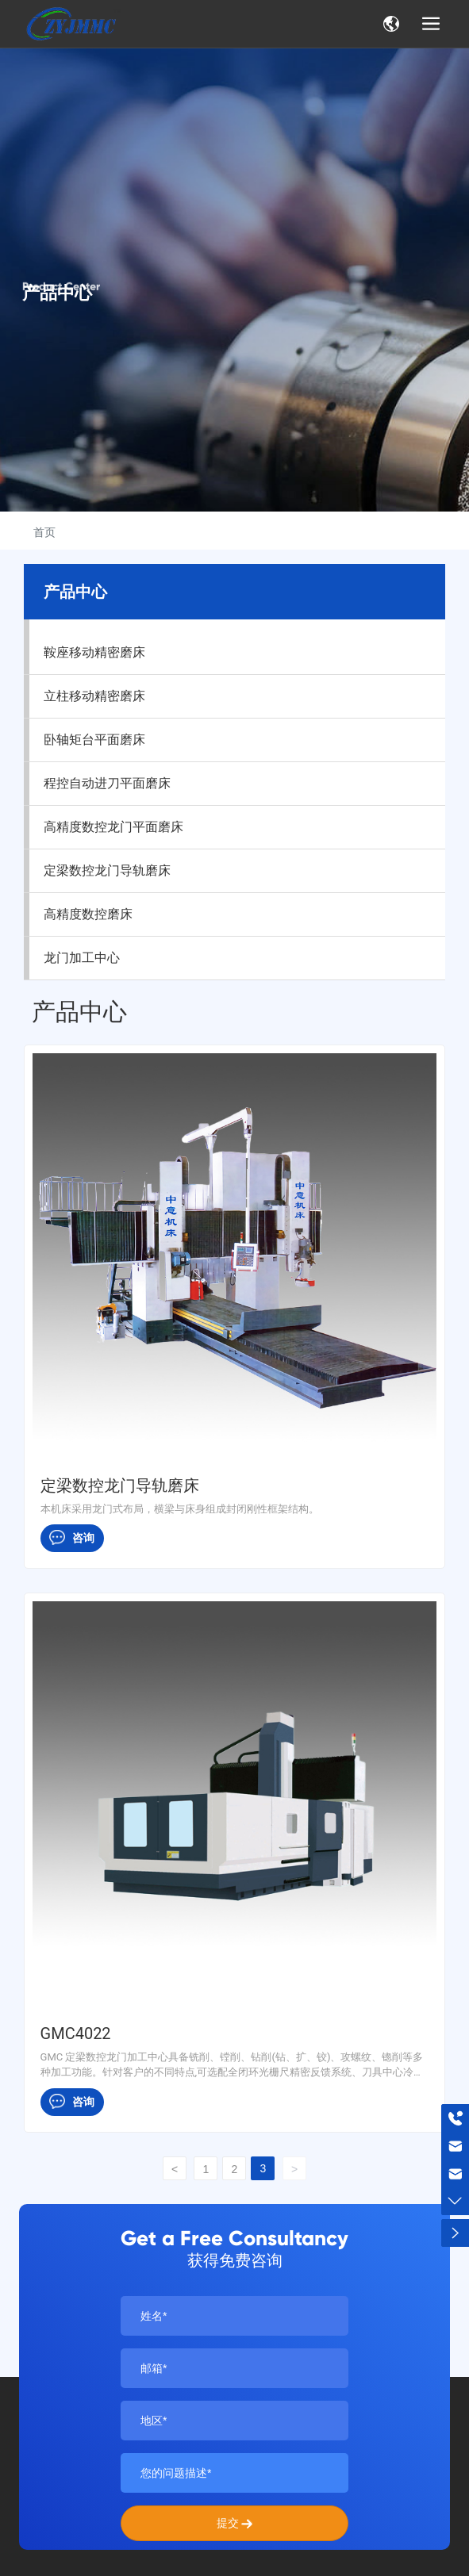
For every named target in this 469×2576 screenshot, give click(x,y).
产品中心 (57, 293)
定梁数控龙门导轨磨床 (119, 1485)
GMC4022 (75, 2033)
